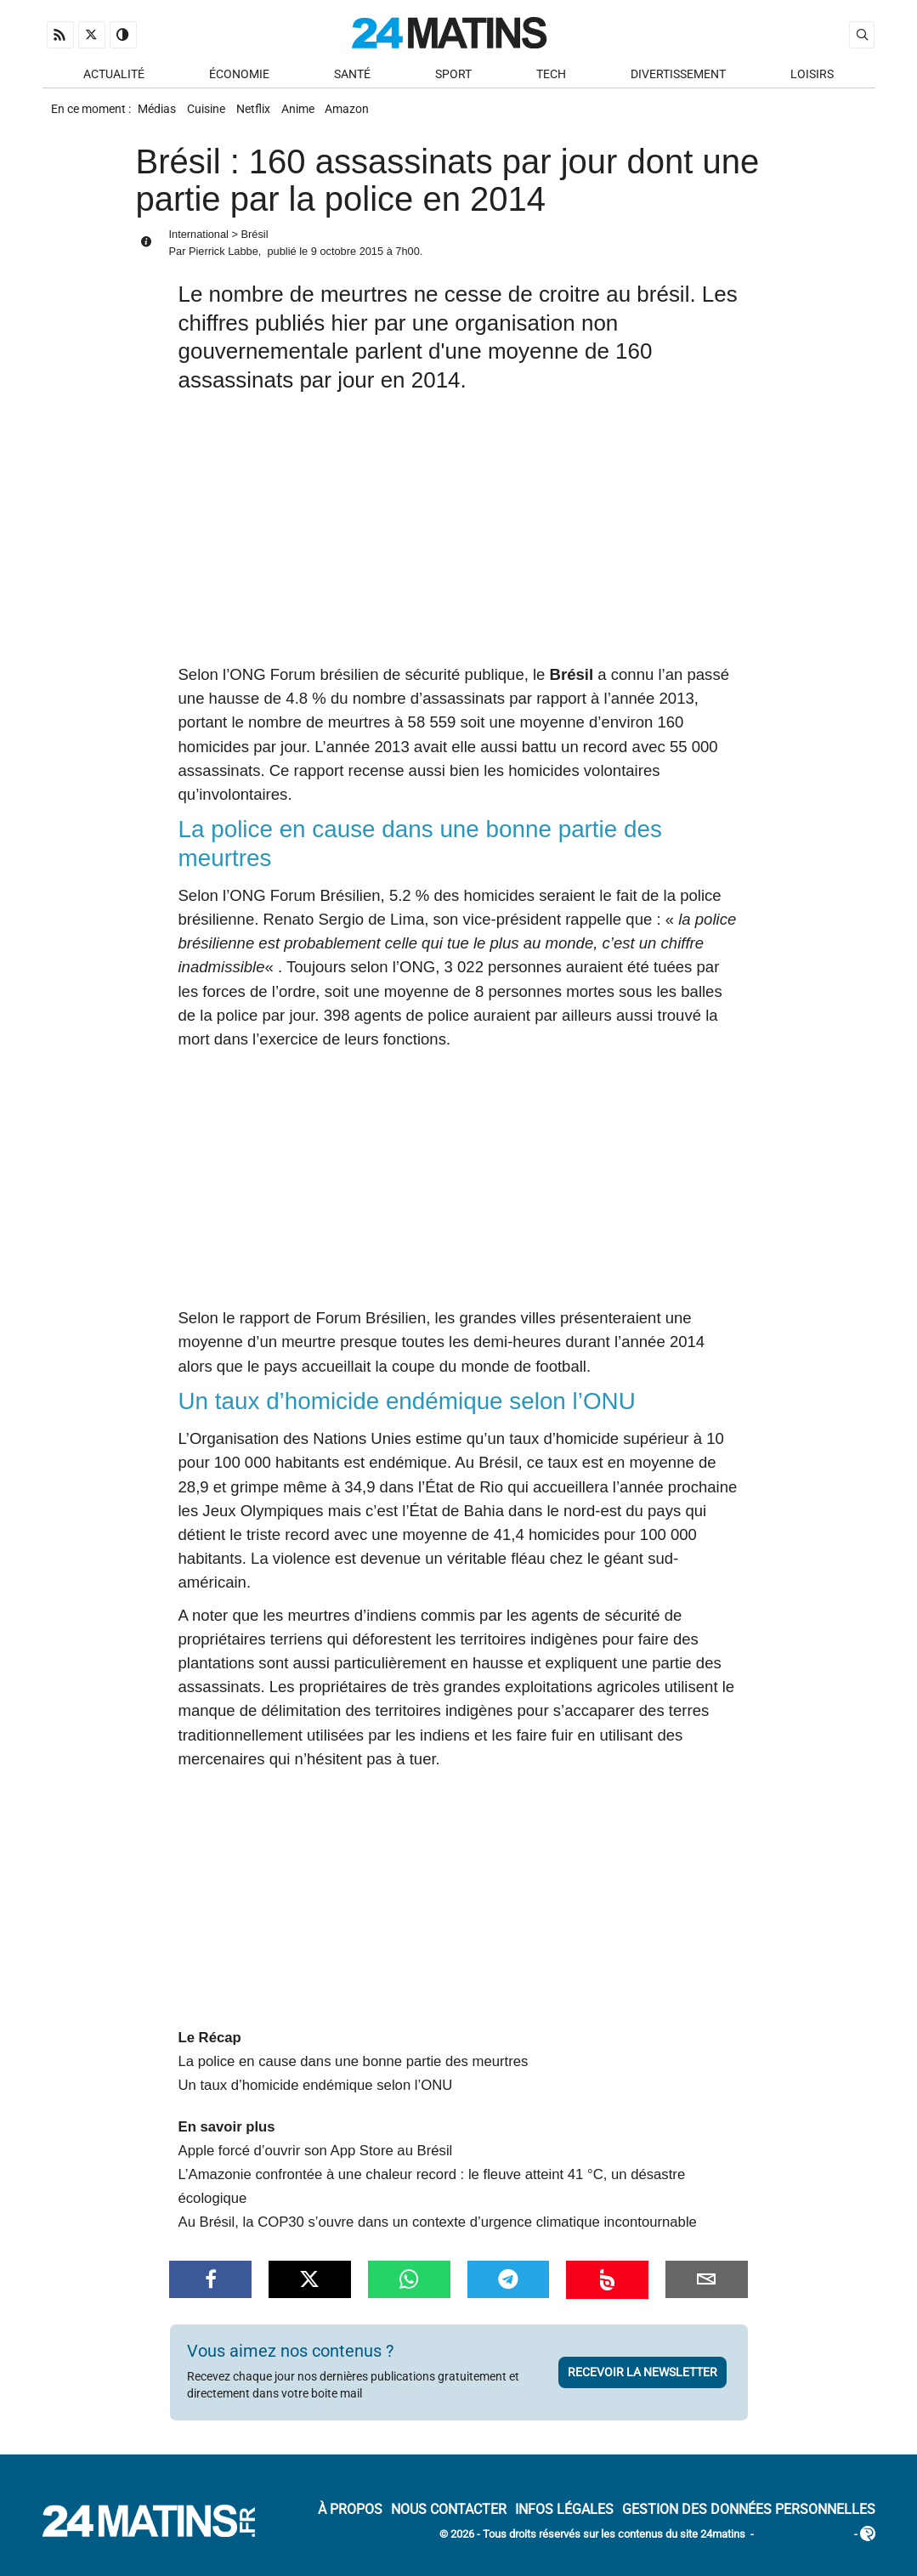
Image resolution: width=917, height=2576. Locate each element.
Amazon (377, 116)
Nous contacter (449, 2520)
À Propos (350, 2520)
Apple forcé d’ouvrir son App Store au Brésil (315, 2162)
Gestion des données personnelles (748, 2520)
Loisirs (812, 78)
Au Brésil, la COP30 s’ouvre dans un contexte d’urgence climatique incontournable (437, 2233)
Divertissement (678, 78)
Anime (320, 116)
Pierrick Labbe (223, 262)
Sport (453, 78)
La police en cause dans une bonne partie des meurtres (353, 2072)
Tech (551, 78)
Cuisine (215, 116)
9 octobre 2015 (347, 262)
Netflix (269, 116)
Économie (239, 78)
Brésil (255, 245)
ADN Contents (804, 2546)
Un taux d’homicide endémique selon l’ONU (315, 2096)
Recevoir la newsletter (642, 2383)
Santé (352, 78)
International (199, 245)
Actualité (113, 78)
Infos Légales (564, 2520)
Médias (159, 116)
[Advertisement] (458, 546)
